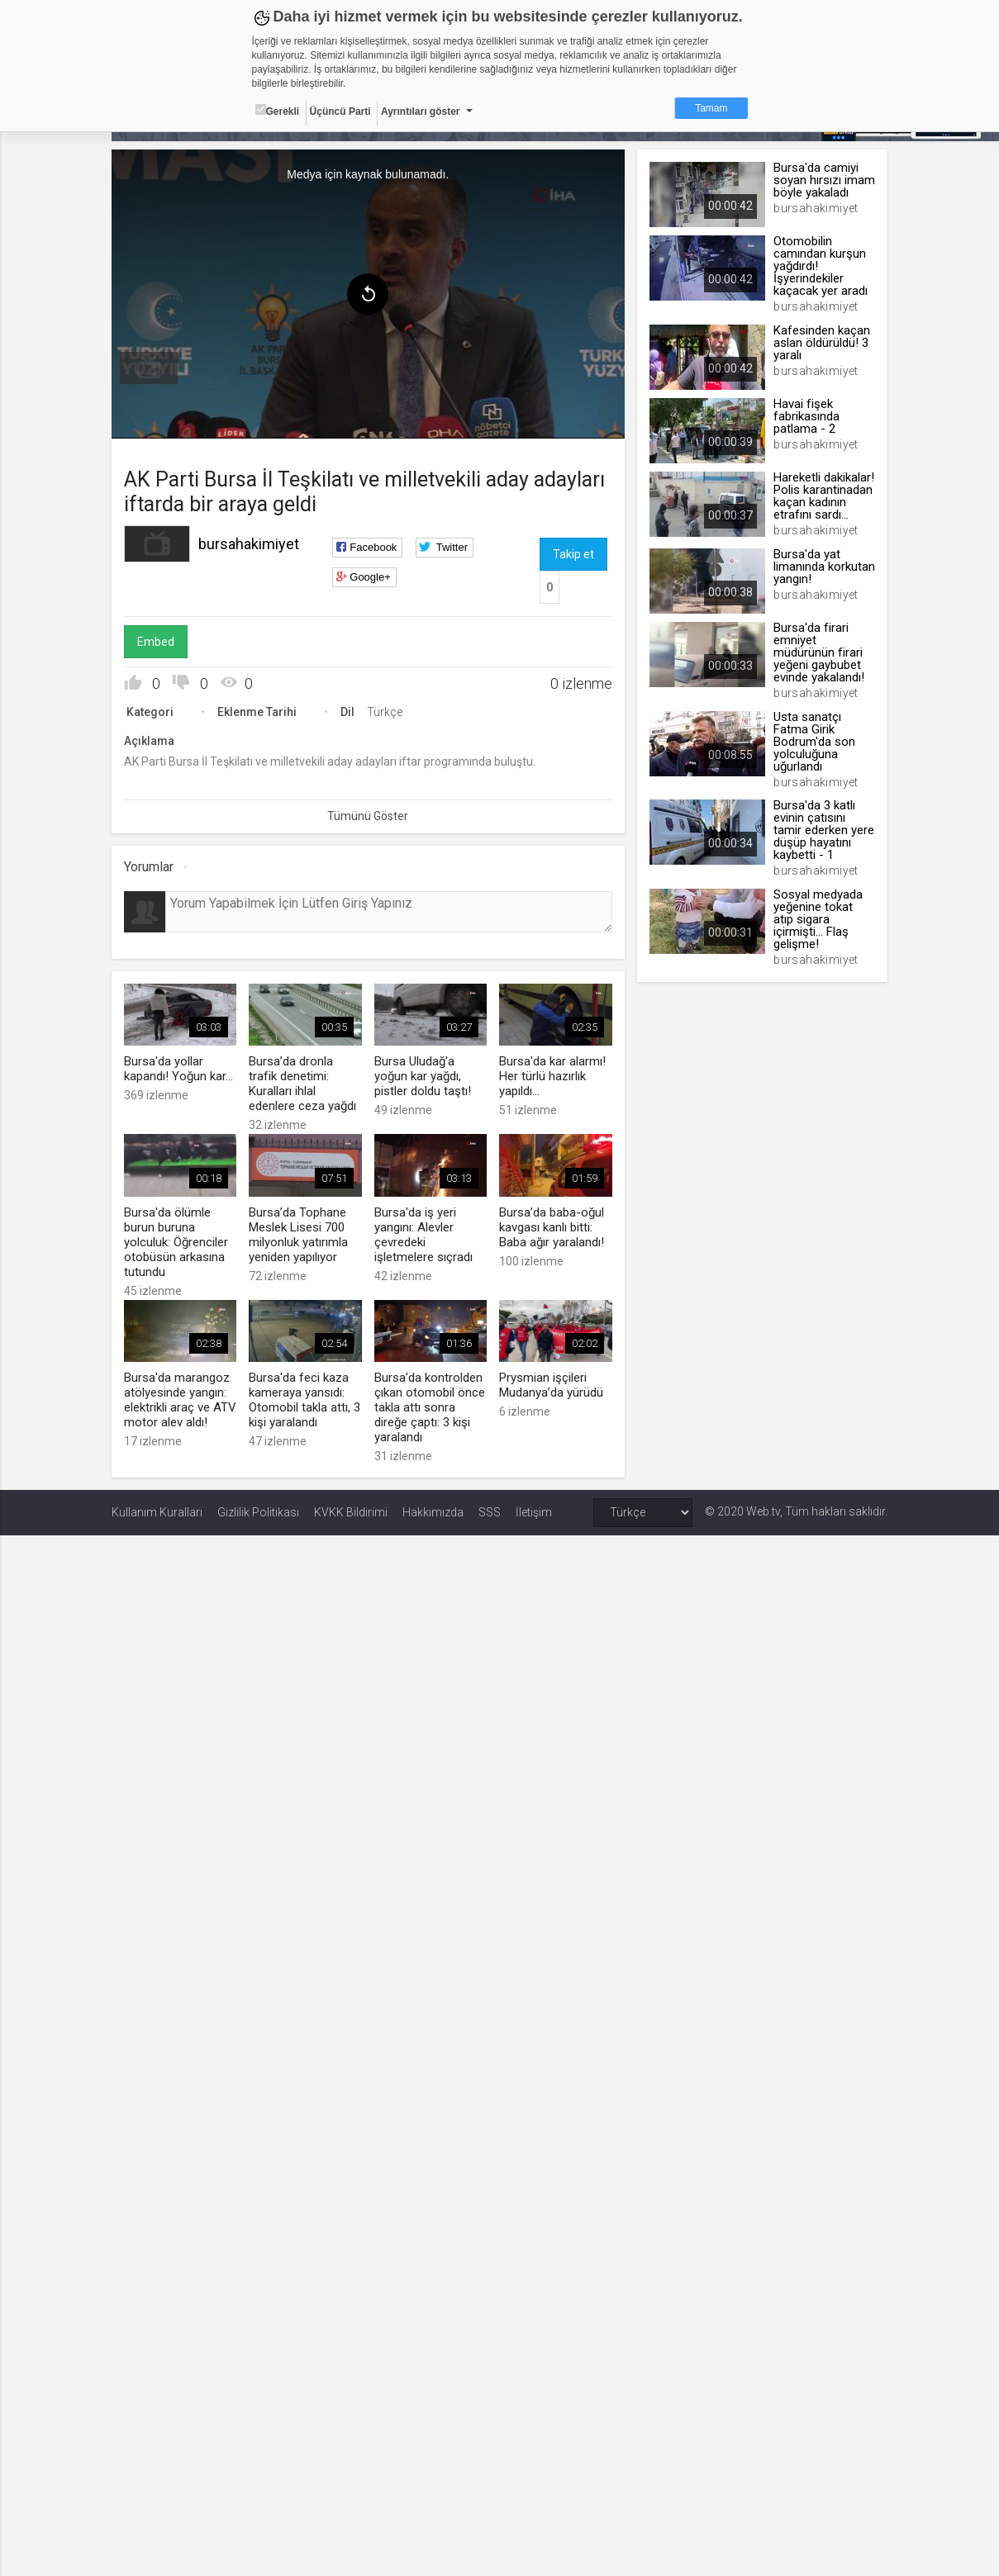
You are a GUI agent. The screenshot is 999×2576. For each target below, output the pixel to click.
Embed (155, 641)
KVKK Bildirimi (351, 1512)
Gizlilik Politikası (258, 1512)
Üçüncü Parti (340, 111)
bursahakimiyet (248, 544)
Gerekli (277, 110)
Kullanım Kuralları (157, 1512)
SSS (489, 1512)
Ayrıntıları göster (420, 111)
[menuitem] (149, 368)
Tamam (711, 108)
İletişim (534, 1512)
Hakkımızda (433, 1512)
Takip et (573, 554)
